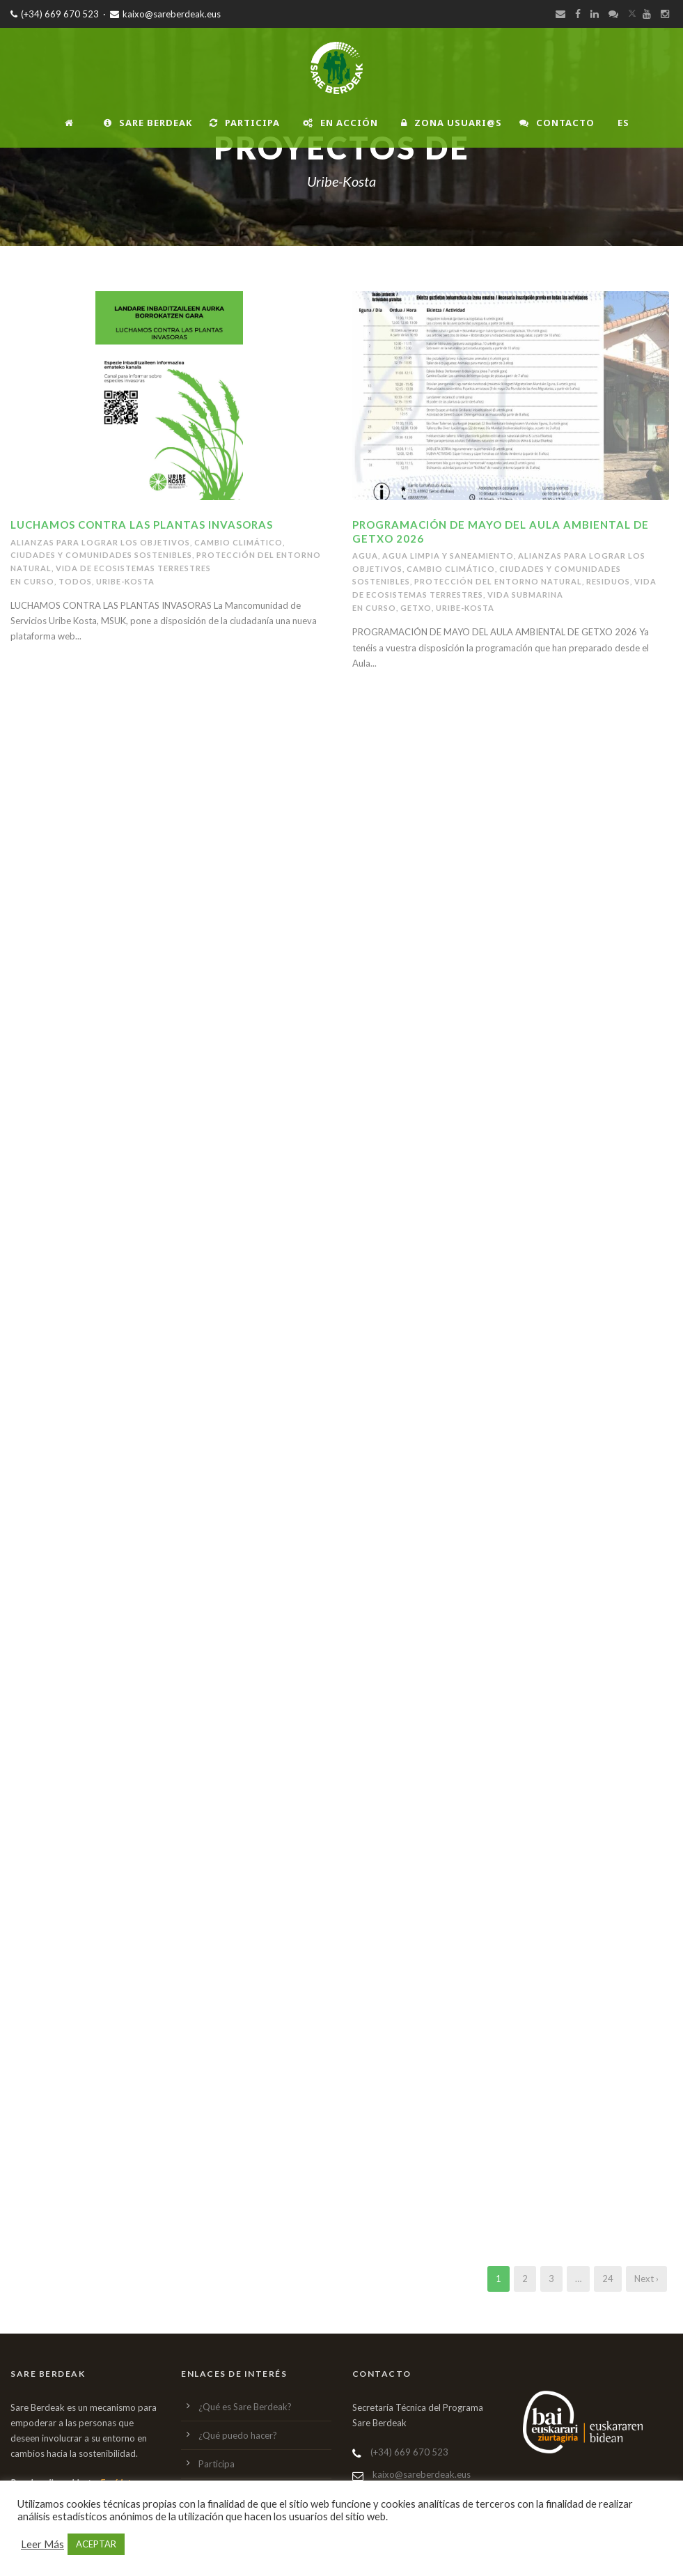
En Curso (32, 581)
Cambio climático (238, 542)
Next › (646, 2278)
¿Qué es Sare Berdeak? (245, 2406)
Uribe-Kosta (125, 581)
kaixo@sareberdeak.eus (165, 14)
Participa (245, 122)
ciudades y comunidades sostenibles (101, 554)
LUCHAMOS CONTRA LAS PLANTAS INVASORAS (141, 524)
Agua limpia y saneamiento (448, 555)
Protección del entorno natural (498, 581)
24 (607, 2278)
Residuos (608, 581)
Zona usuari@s (451, 122)
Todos (75, 581)
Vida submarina (525, 594)
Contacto (557, 122)
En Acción (340, 122)
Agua (365, 555)
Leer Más (42, 2544)
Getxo (416, 607)
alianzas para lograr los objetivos (100, 542)
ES (623, 122)
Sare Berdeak (148, 122)
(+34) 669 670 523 (54, 14)
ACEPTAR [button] (96, 2544)
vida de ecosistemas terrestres (133, 568)
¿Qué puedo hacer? (237, 2435)
